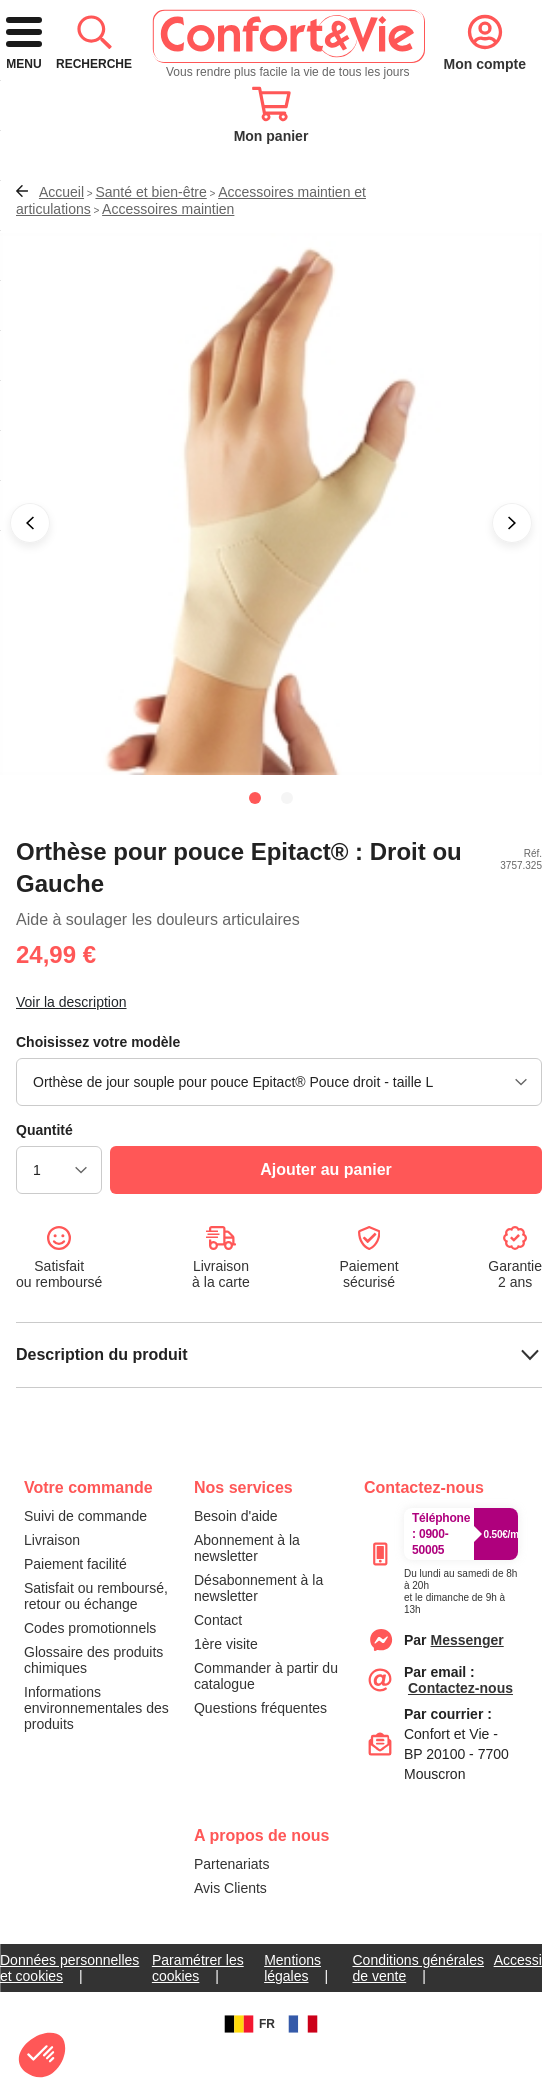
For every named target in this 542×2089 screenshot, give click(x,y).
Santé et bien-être (150, 249)
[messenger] (467, 1697)
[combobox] (271, 173)
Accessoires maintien (168, 266)
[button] (30, 580)
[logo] (208, 92)
